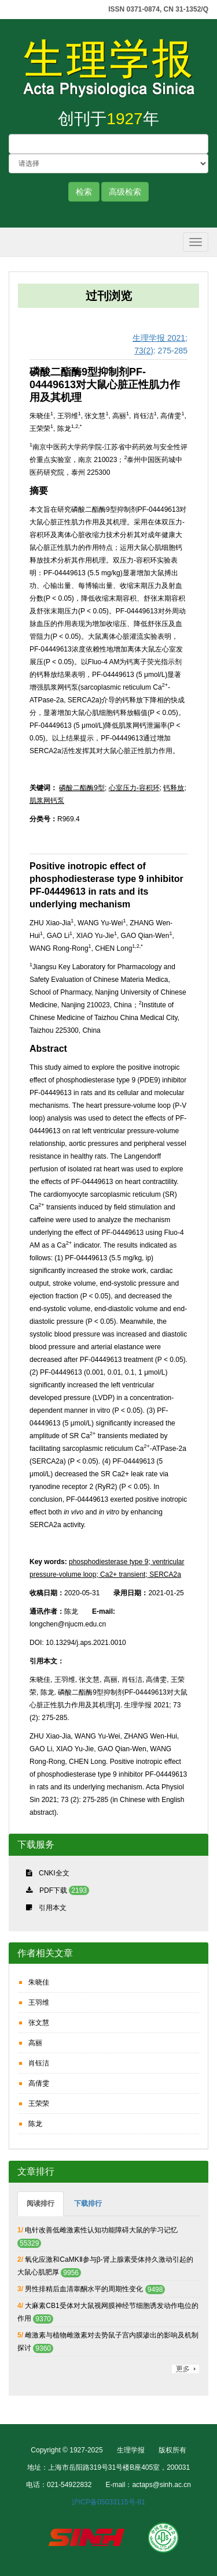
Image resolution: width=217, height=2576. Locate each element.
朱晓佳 (38, 1982)
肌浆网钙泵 (47, 800)
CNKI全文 (54, 1873)
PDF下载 (53, 1890)
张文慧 (38, 2023)
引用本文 (53, 1908)
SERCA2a (164, 1574)
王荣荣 (38, 2103)
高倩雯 (38, 2083)
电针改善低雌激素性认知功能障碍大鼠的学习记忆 (101, 2230)
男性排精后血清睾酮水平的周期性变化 (84, 2289)
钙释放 (173, 788)
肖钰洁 (38, 2063)
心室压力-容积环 (134, 788)
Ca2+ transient (122, 1574)
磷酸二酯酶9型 (82, 788)
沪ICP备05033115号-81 (108, 2502)
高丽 (35, 2043)
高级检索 (125, 191)
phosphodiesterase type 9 (108, 1562)
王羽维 (38, 2002)
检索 (84, 191)
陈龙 (35, 2124)
